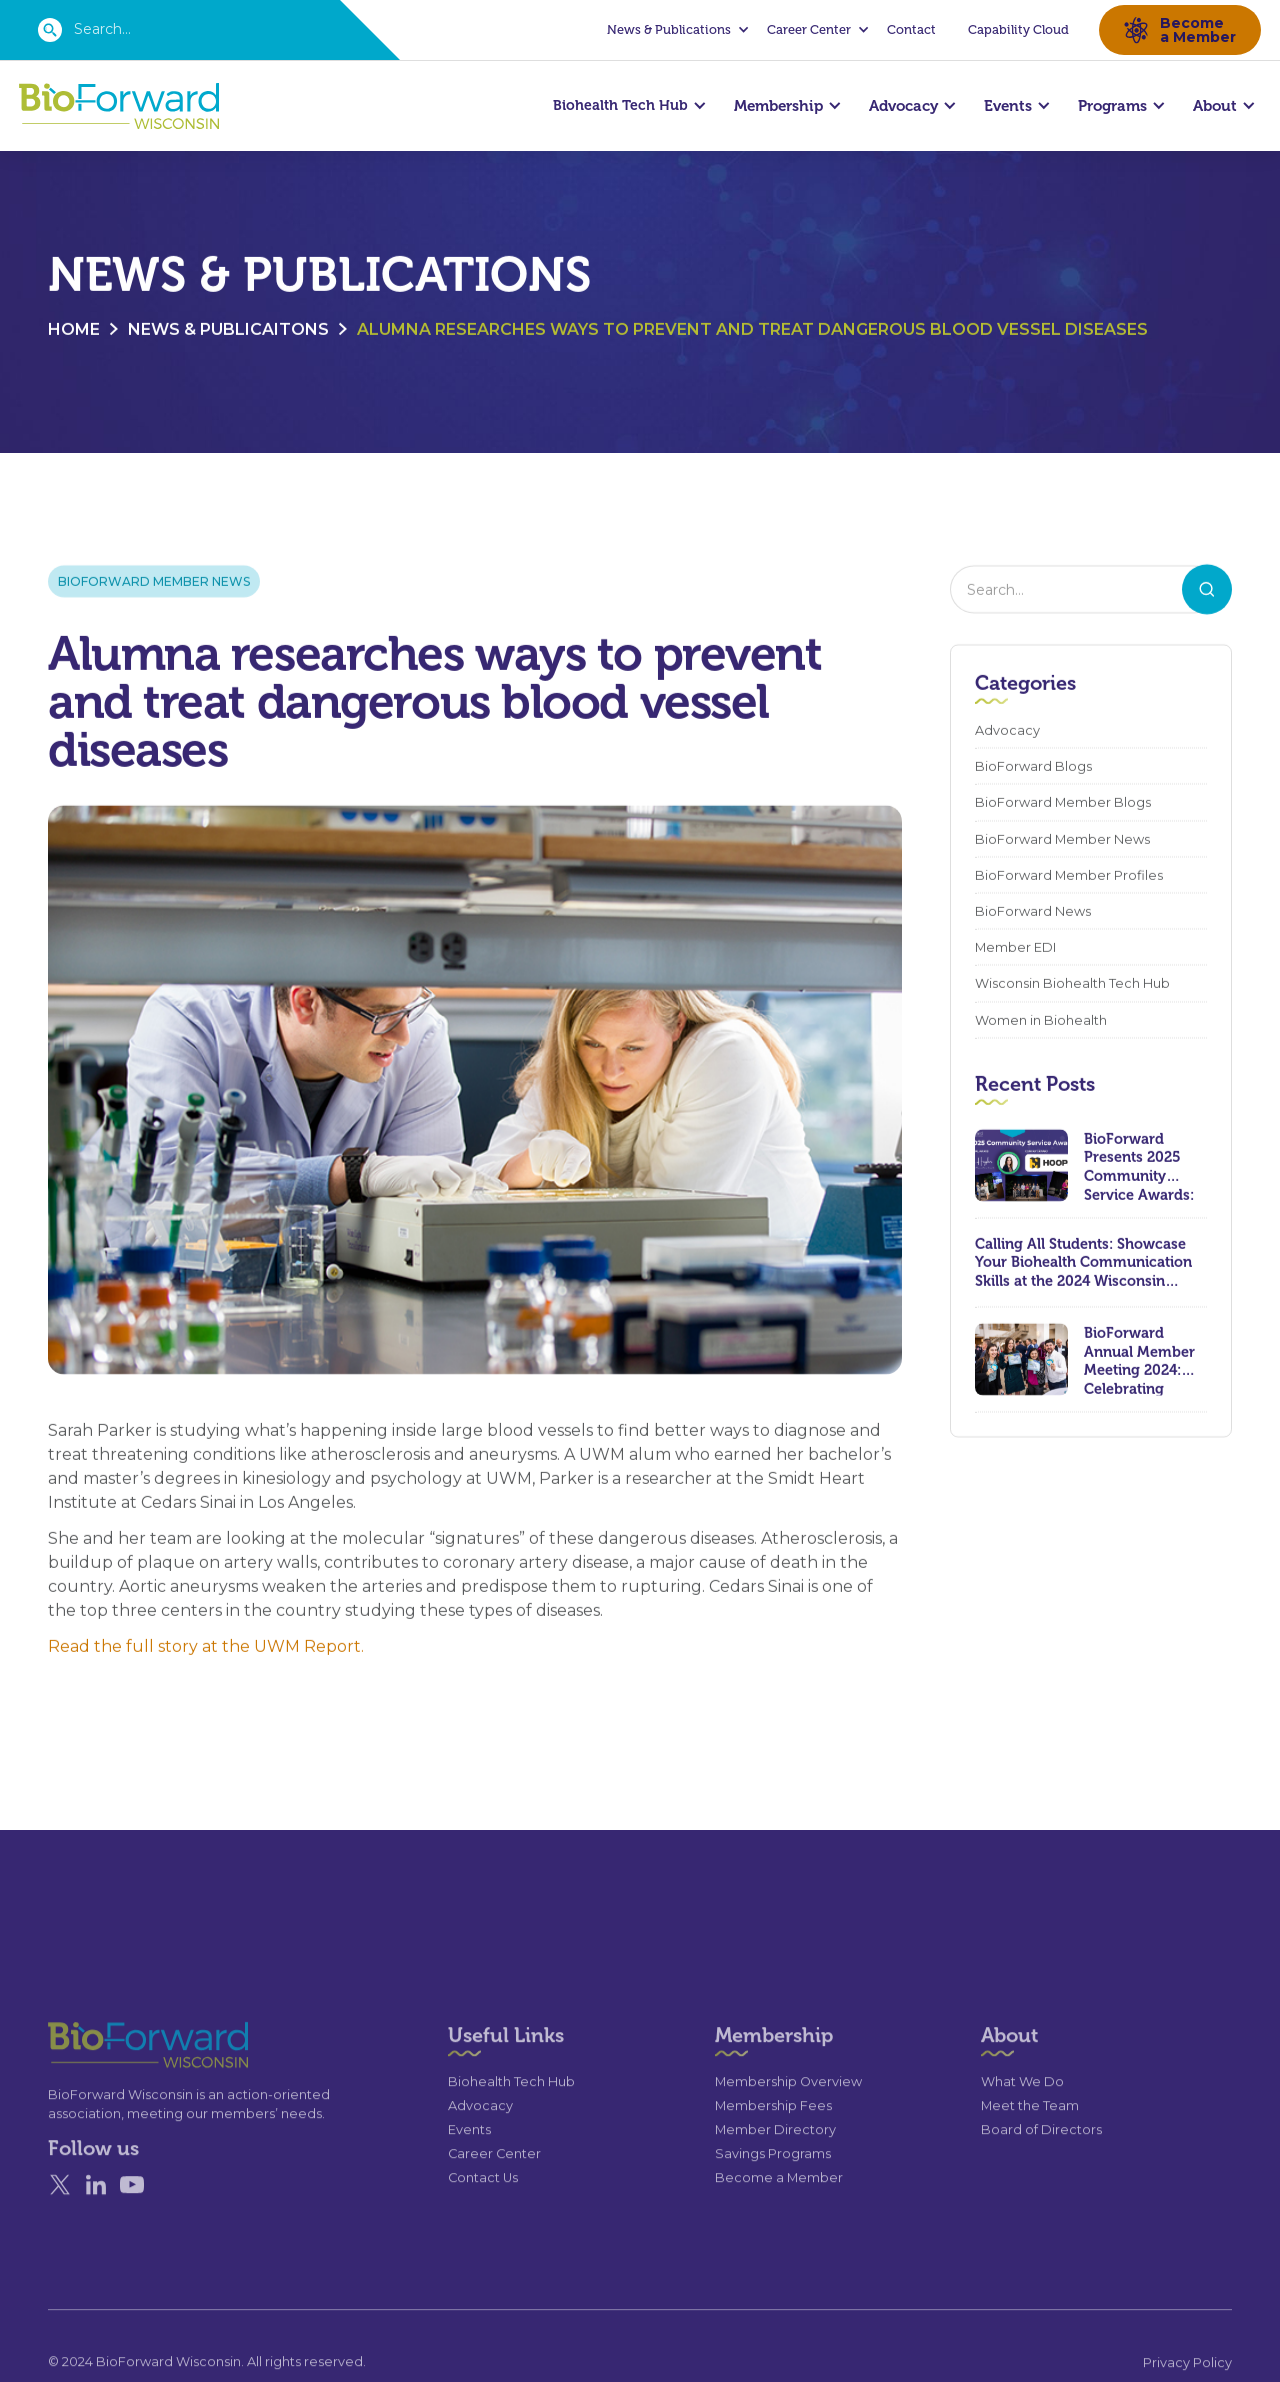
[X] (60, 2219)
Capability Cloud (1018, 29)
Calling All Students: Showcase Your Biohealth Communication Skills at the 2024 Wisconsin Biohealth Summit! (1083, 1264)
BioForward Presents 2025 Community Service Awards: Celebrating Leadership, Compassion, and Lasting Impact (1144, 1167)
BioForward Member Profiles (1069, 876)
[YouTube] (132, 2219)
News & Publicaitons (228, 330)
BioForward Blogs (1033, 768)
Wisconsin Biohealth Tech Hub (1072, 985)
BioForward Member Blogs (1063, 804)
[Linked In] (96, 2219)
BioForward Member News (154, 582)
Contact (911, 29)
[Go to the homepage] (112, 2079)
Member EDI (1015, 948)
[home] (119, 106)
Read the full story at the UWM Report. (206, 1648)
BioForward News (1033, 912)
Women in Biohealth (1041, 1021)
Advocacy (1007, 731)
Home (74, 330)
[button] (675, 30)
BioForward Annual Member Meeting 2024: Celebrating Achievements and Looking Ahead (1139, 1361)
